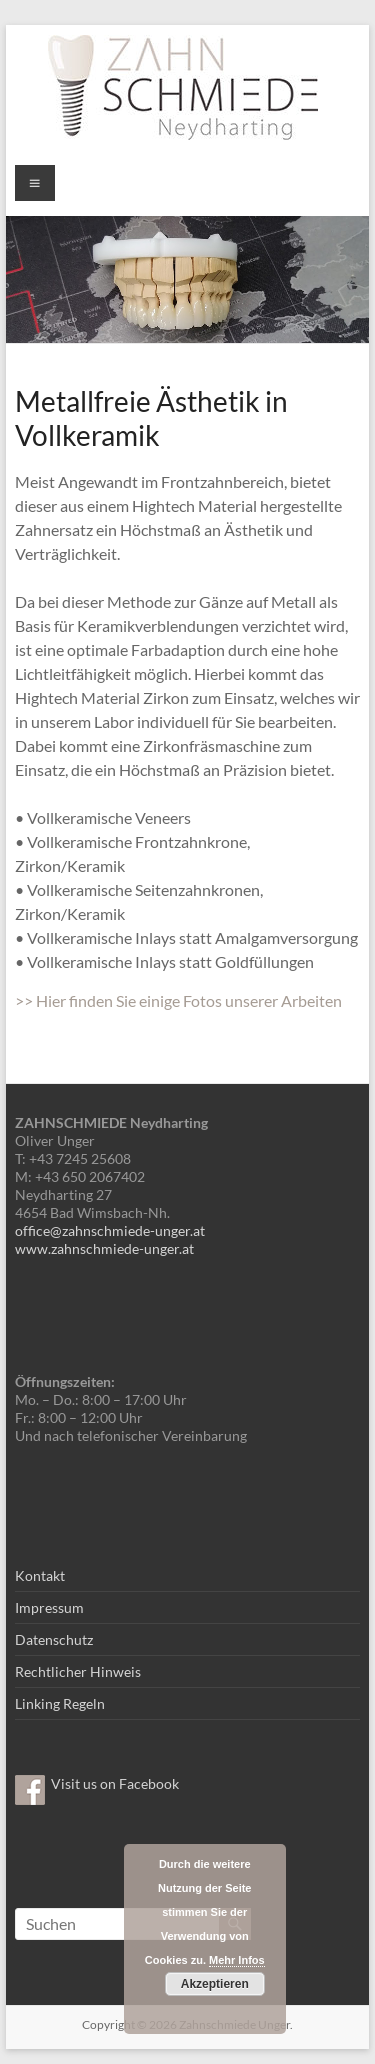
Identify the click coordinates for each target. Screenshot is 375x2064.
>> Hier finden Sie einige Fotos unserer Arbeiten (178, 1000)
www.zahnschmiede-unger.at (104, 1248)
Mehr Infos (237, 1960)
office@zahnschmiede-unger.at (110, 1230)
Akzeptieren (215, 1984)
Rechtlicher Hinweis (78, 1671)
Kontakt (40, 1575)
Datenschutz (54, 1639)
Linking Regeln (60, 1703)
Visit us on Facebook (115, 1783)
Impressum (49, 1607)
